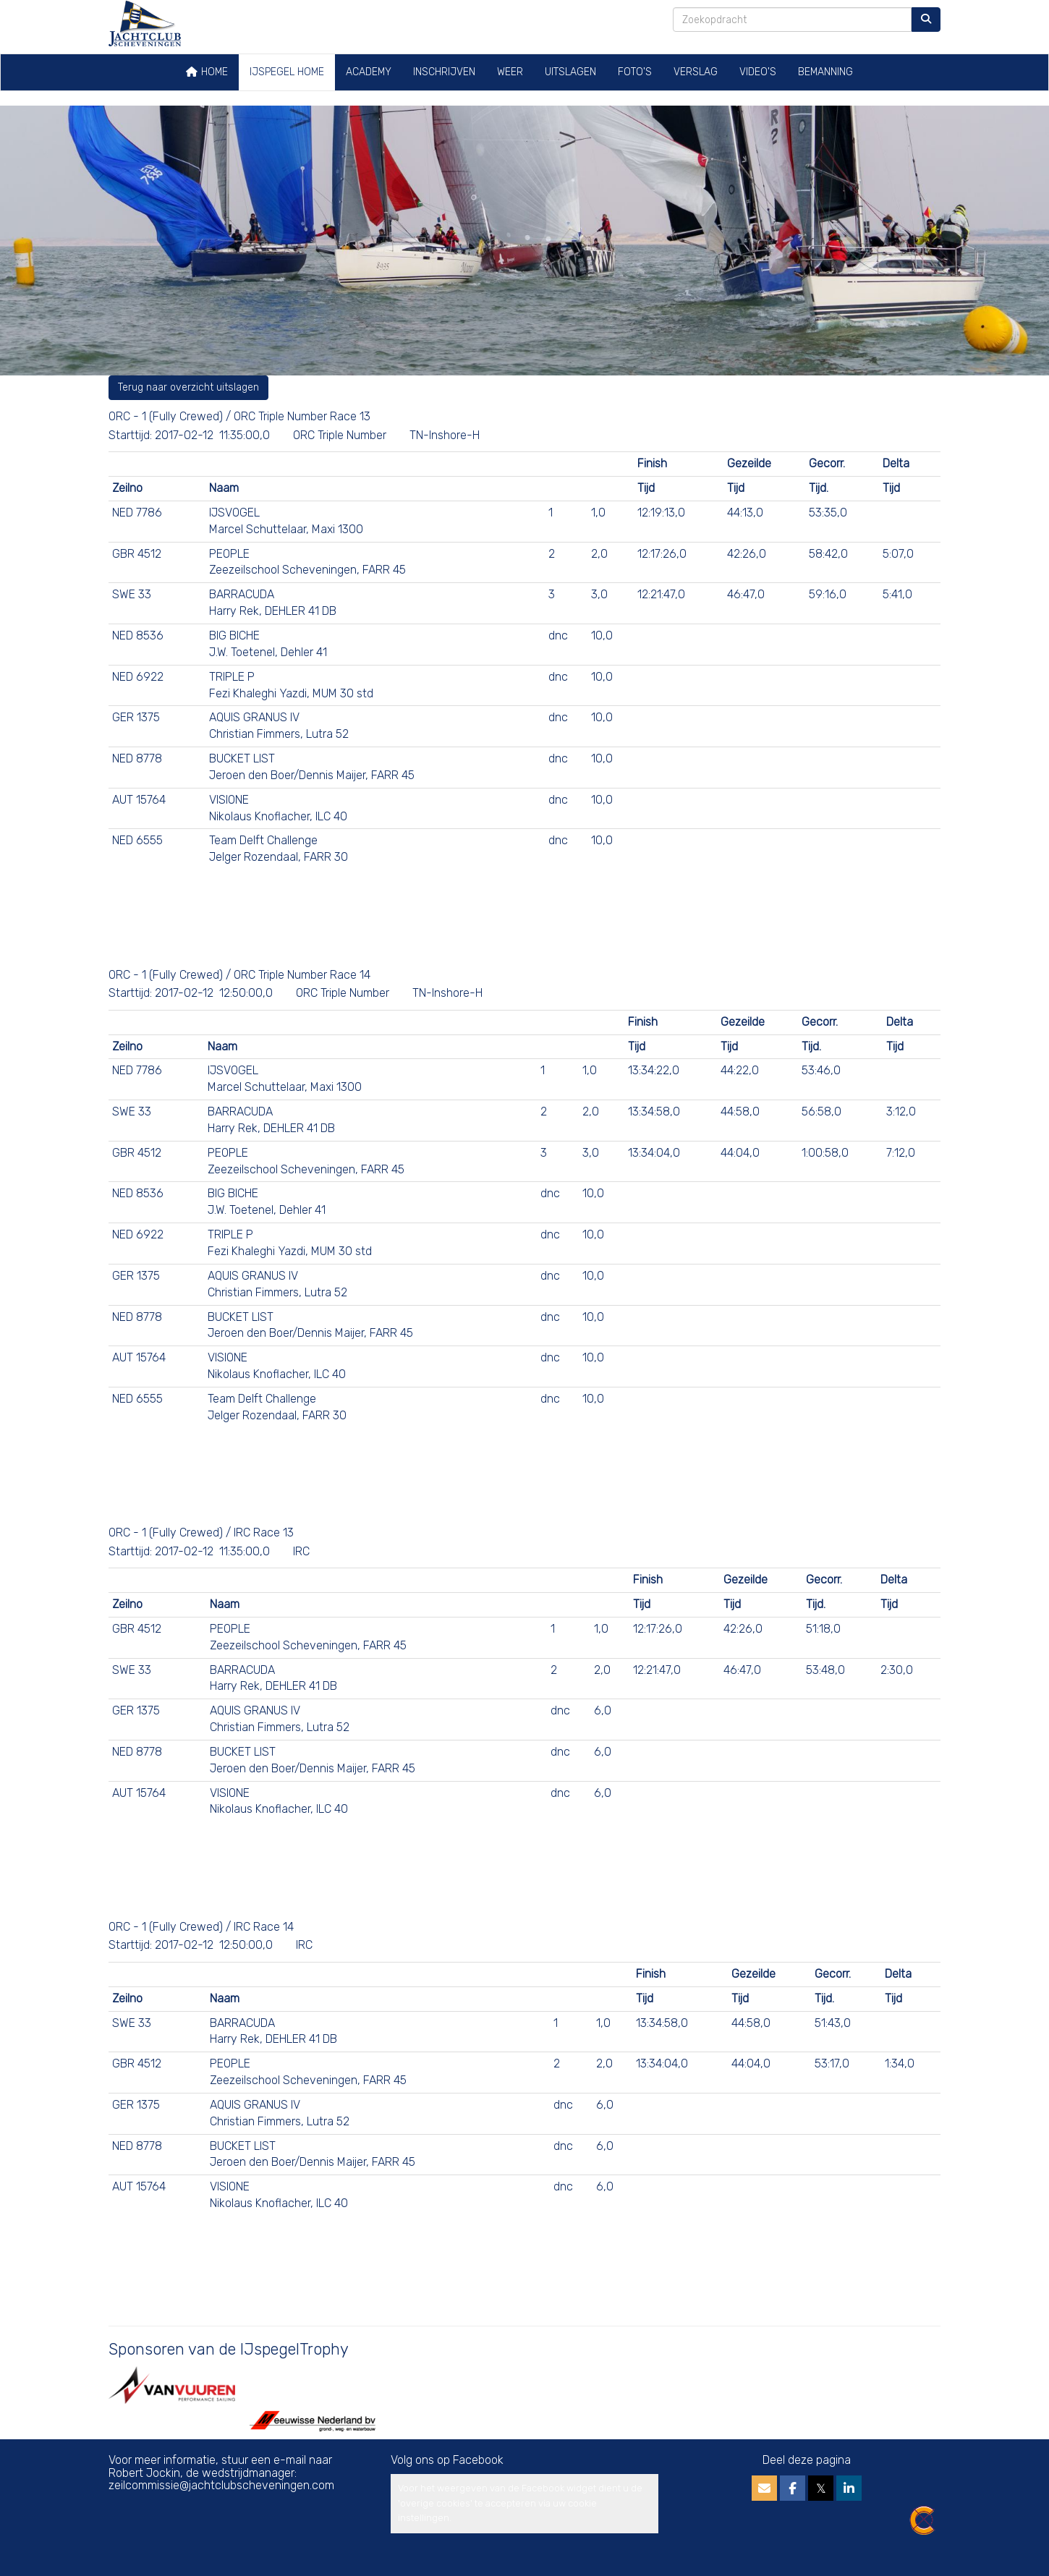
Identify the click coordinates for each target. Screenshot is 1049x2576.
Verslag (696, 72)
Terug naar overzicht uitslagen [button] (188, 387)
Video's (757, 72)
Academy (368, 72)
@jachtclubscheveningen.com (221, 2485)
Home (206, 72)
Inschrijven (444, 72)
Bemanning (825, 72)
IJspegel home (287, 72)
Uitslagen (570, 72)
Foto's (635, 72)
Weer (510, 72)
